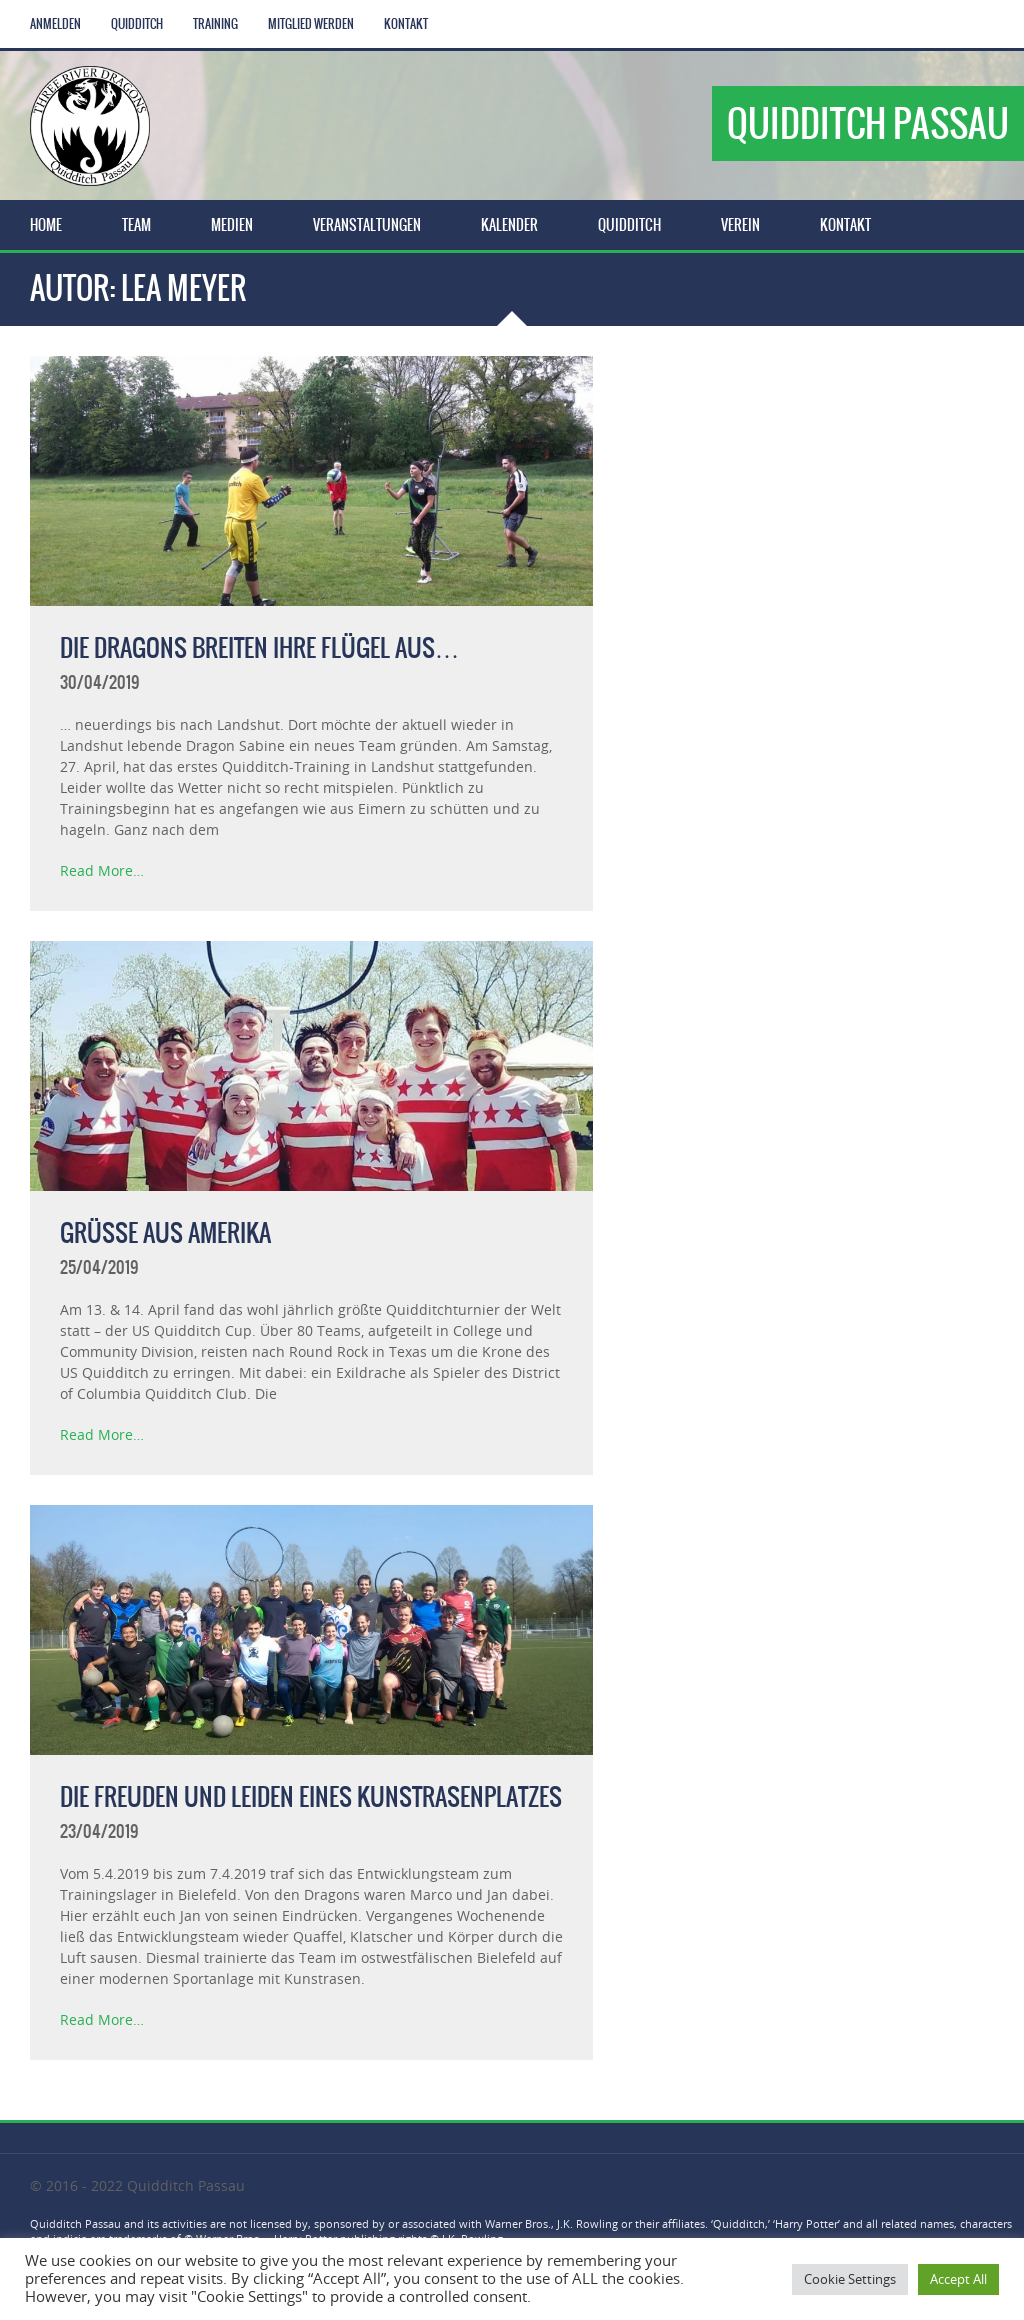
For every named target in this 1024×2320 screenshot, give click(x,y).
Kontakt (406, 24)
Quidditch (137, 24)
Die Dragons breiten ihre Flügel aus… (259, 648)
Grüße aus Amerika (165, 1233)
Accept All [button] (958, 2279)
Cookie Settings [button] (850, 2279)
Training (215, 24)
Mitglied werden (311, 24)
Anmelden (55, 24)
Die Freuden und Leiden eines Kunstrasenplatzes (311, 1797)
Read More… (102, 870)
